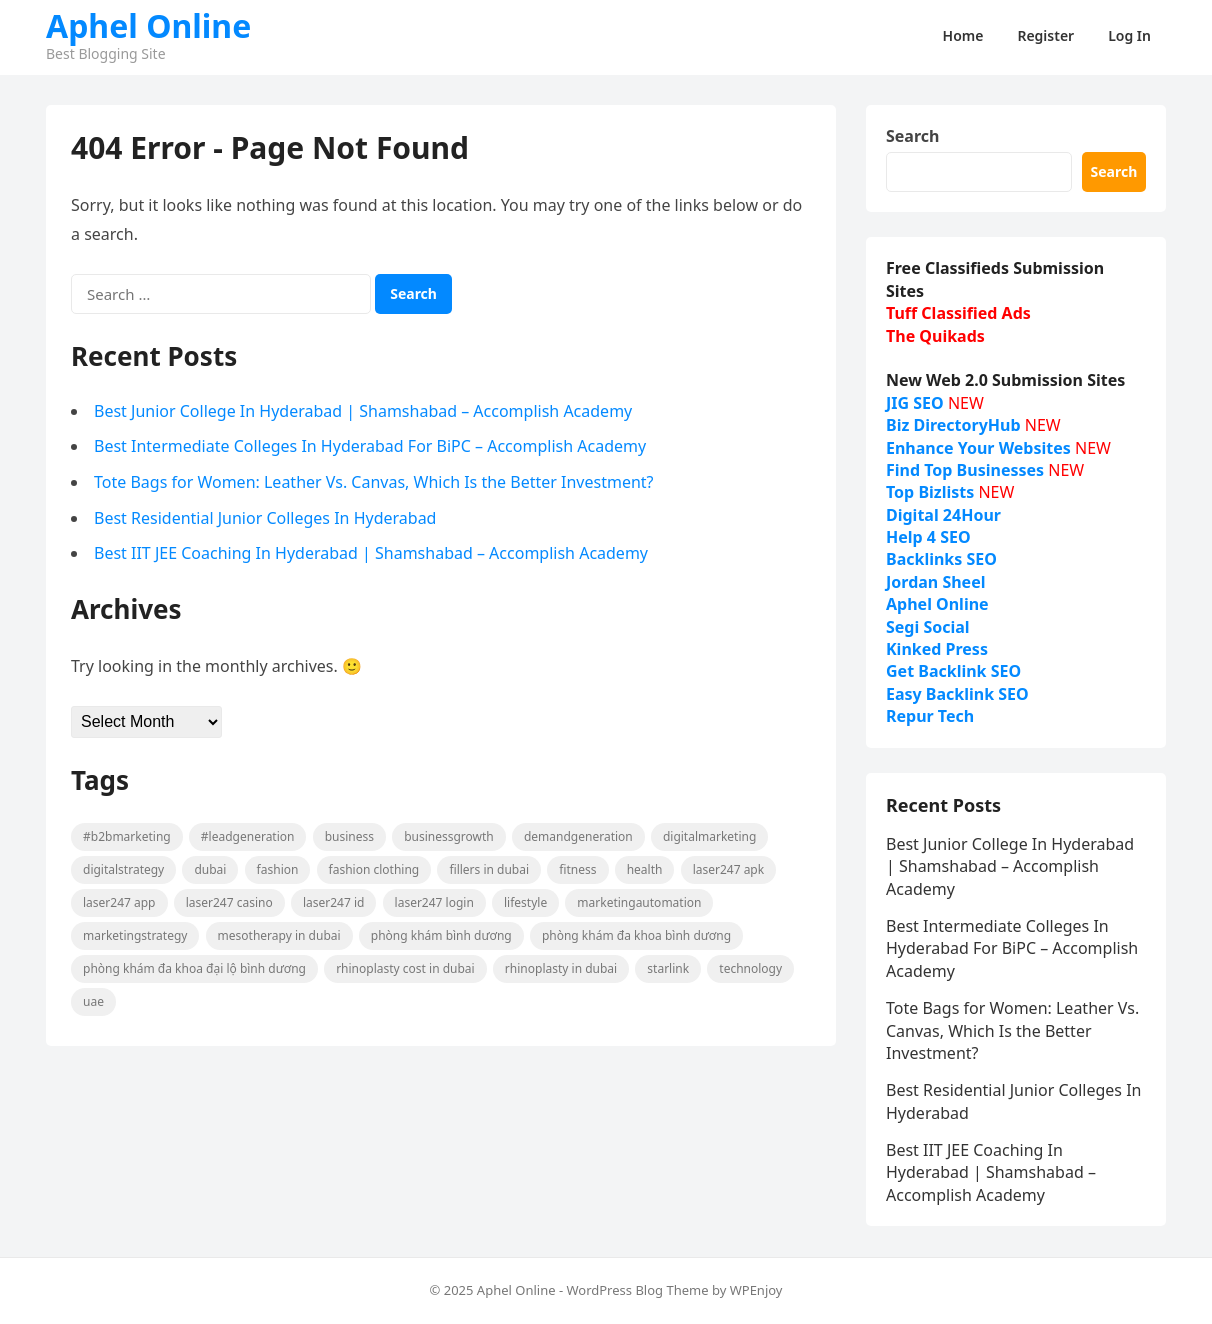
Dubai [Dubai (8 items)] (210, 869)
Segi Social (928, 627)
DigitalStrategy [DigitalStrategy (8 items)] (123, 869)
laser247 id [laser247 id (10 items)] (334, 902)
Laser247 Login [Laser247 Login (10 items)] (434, 902)
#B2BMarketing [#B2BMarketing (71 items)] (127, 836)
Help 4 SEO (928, 537)
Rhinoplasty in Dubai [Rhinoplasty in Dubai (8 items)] (561, 968)
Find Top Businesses (965, 470)
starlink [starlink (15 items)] (668, 968)
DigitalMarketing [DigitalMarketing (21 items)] (709, 836)
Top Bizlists (930, 492)
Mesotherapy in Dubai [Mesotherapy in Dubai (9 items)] (279, 935)
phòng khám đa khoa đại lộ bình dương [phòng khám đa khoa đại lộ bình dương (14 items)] (194, 968)
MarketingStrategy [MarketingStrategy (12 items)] (135, 935)
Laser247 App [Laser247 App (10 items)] (119, 902)
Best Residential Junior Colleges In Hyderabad (265, 518)
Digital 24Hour (943, 515)
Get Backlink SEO (953, 671)
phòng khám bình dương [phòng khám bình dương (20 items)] (441, 935)
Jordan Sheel (935, 582)
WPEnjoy (756, 1290)
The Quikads (935, 336)
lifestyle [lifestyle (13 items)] (525, 902)
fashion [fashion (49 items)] (278, 869)
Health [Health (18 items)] (645, 869)
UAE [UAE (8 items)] (93, 1001)
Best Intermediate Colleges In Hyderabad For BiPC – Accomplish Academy (370, 446)
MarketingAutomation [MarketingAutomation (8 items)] (639, 902)
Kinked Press (937, 649)
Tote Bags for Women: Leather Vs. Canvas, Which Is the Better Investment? (374, 482)
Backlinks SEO (941, 559)
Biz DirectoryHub (953, 425)
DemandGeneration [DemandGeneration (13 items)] (578, 836)
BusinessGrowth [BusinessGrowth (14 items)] (449, 836)
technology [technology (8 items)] (750, 968)
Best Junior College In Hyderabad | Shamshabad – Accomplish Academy (363, 411)
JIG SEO (915, 403)
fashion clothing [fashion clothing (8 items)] (374, 869)
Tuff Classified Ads (958, 313)
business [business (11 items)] (349, 836)
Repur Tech (930, 716)
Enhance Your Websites (978, 448)
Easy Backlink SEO (957, 694)
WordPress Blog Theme (637, 1290)
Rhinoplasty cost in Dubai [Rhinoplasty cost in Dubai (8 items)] (405, 968)
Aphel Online (148, 26)
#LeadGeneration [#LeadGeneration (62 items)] (248, 836)
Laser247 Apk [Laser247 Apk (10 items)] (729, 869)
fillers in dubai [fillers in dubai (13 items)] (489, 869)
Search (912, 136)
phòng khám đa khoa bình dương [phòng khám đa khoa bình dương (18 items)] (636, 935)
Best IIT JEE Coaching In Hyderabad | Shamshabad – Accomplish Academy (371, 553)
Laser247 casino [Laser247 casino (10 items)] (229, 902)
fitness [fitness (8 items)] (577, 869)
